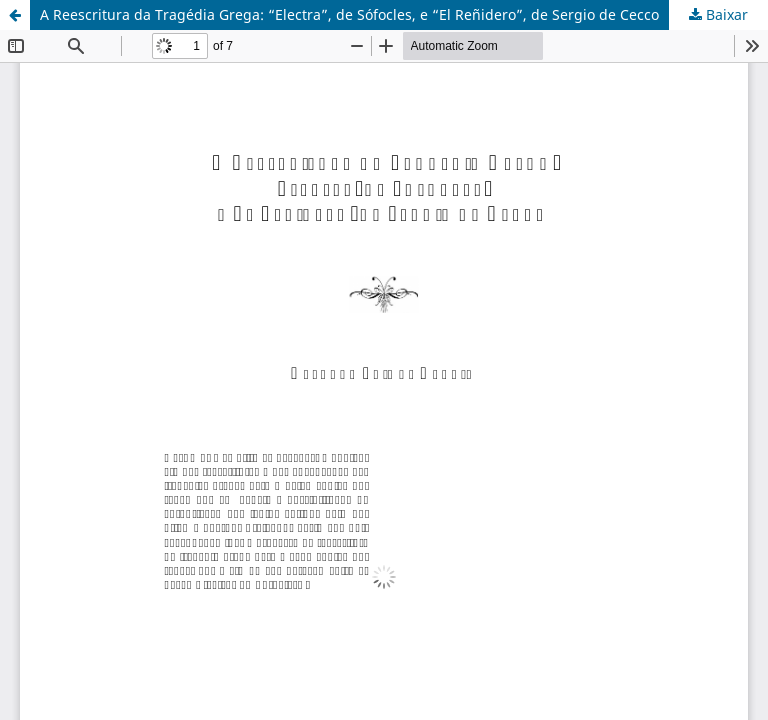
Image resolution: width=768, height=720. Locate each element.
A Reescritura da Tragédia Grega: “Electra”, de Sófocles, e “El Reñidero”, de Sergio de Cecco (349, 14)
